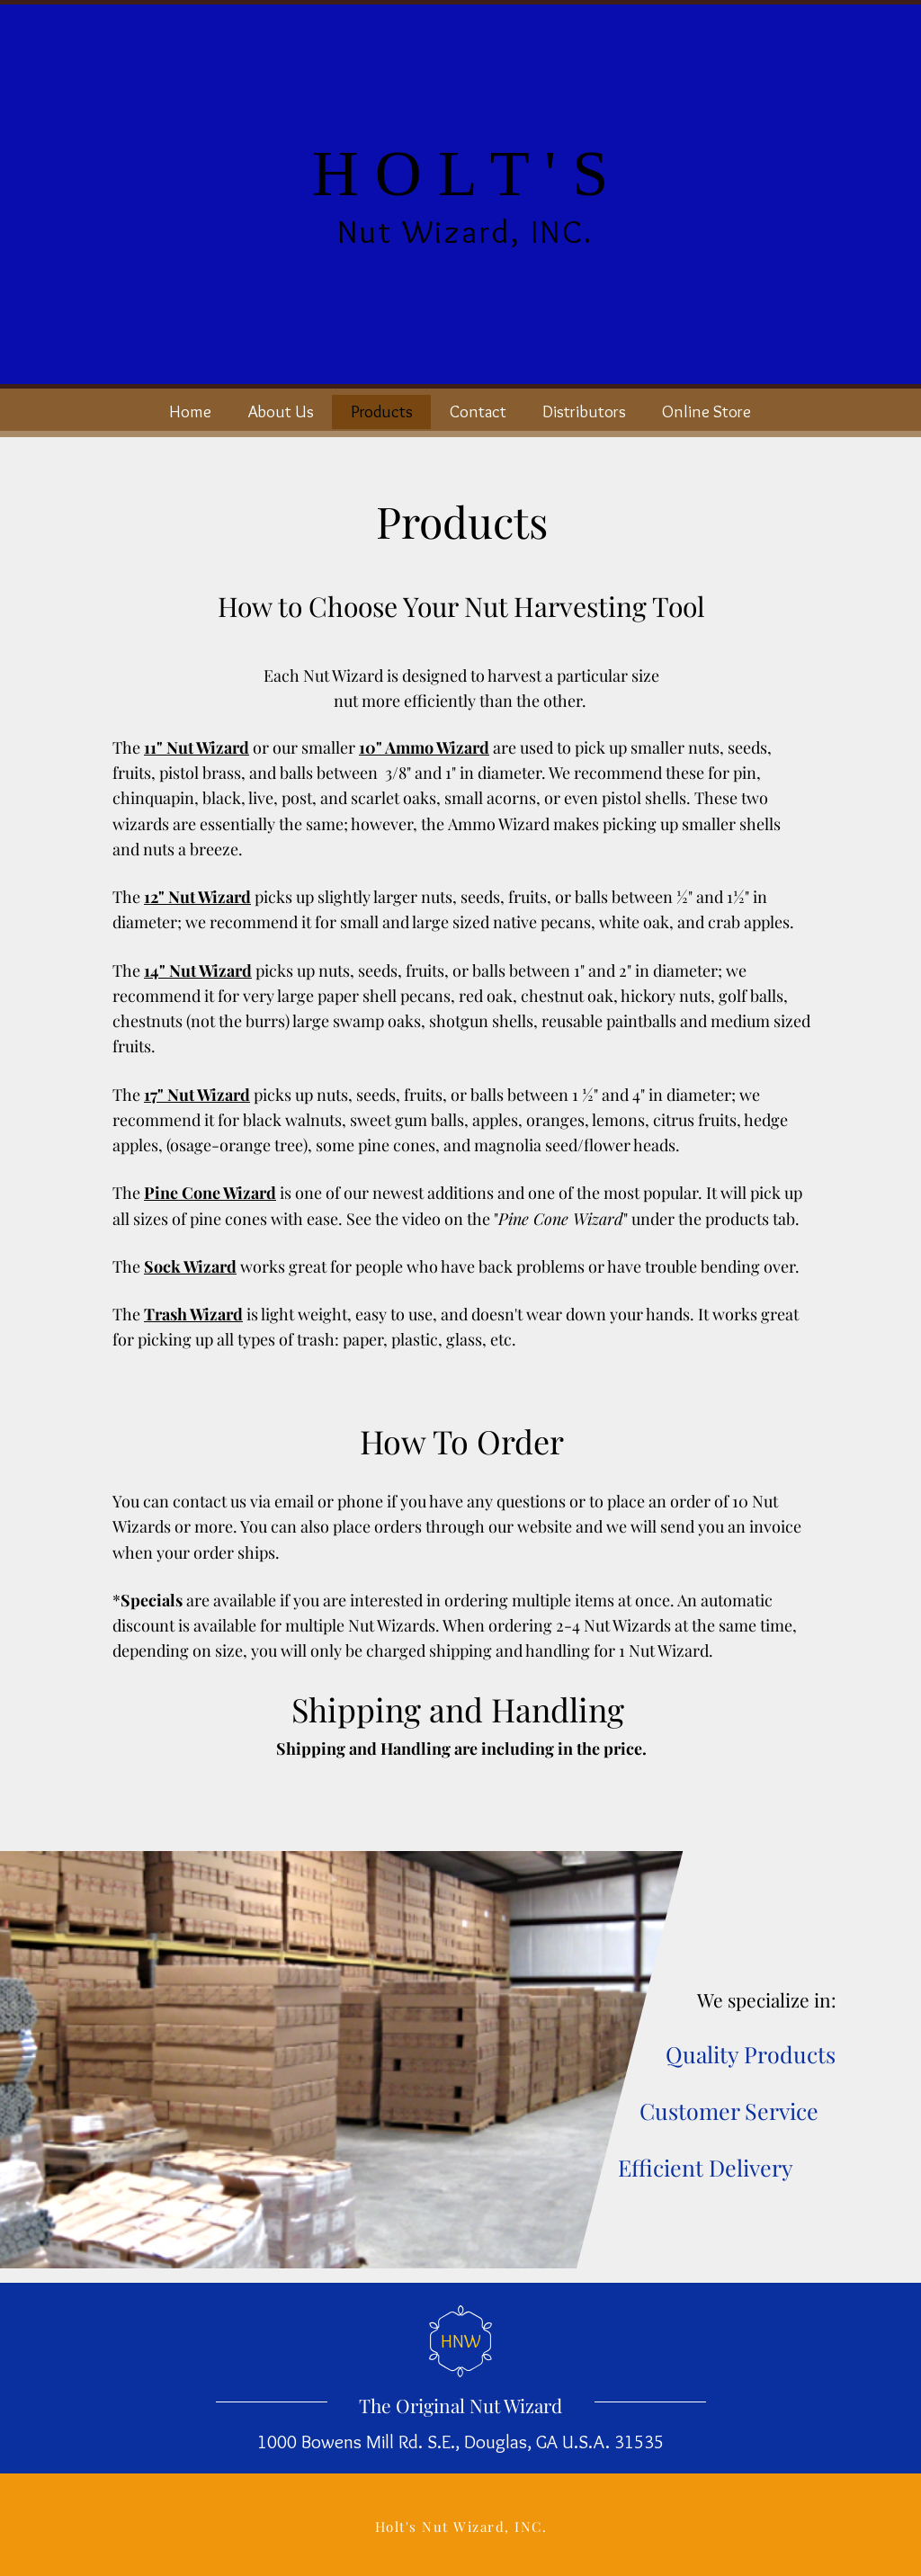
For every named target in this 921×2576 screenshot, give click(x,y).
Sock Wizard (190, 1266)
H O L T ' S (460, 174)
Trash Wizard (193, 1314)
